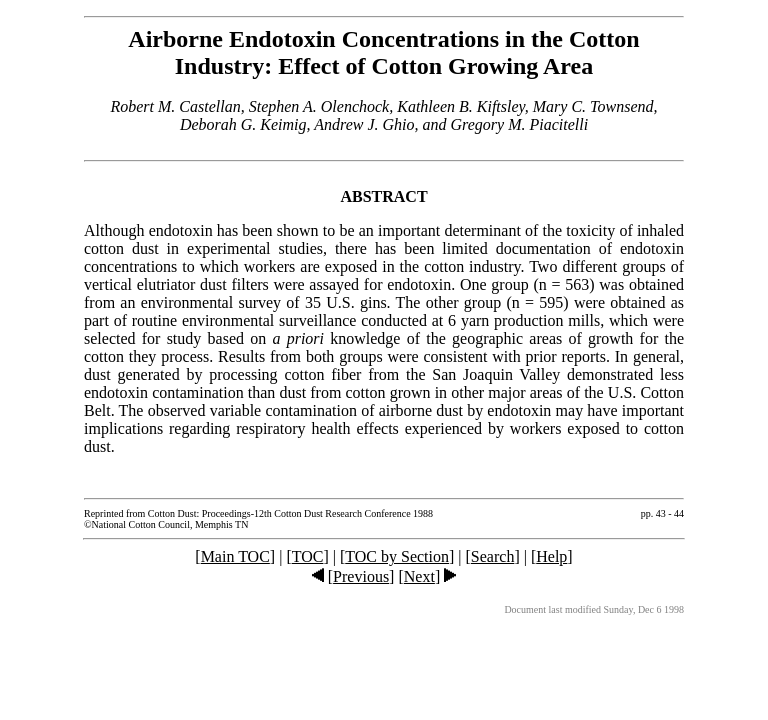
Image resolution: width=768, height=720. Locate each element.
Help (551, 556)
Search (493, 556)
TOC (308, 556)
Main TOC (235, 556)
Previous (361, 576)
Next (419, 576)
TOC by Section (397, 556)
